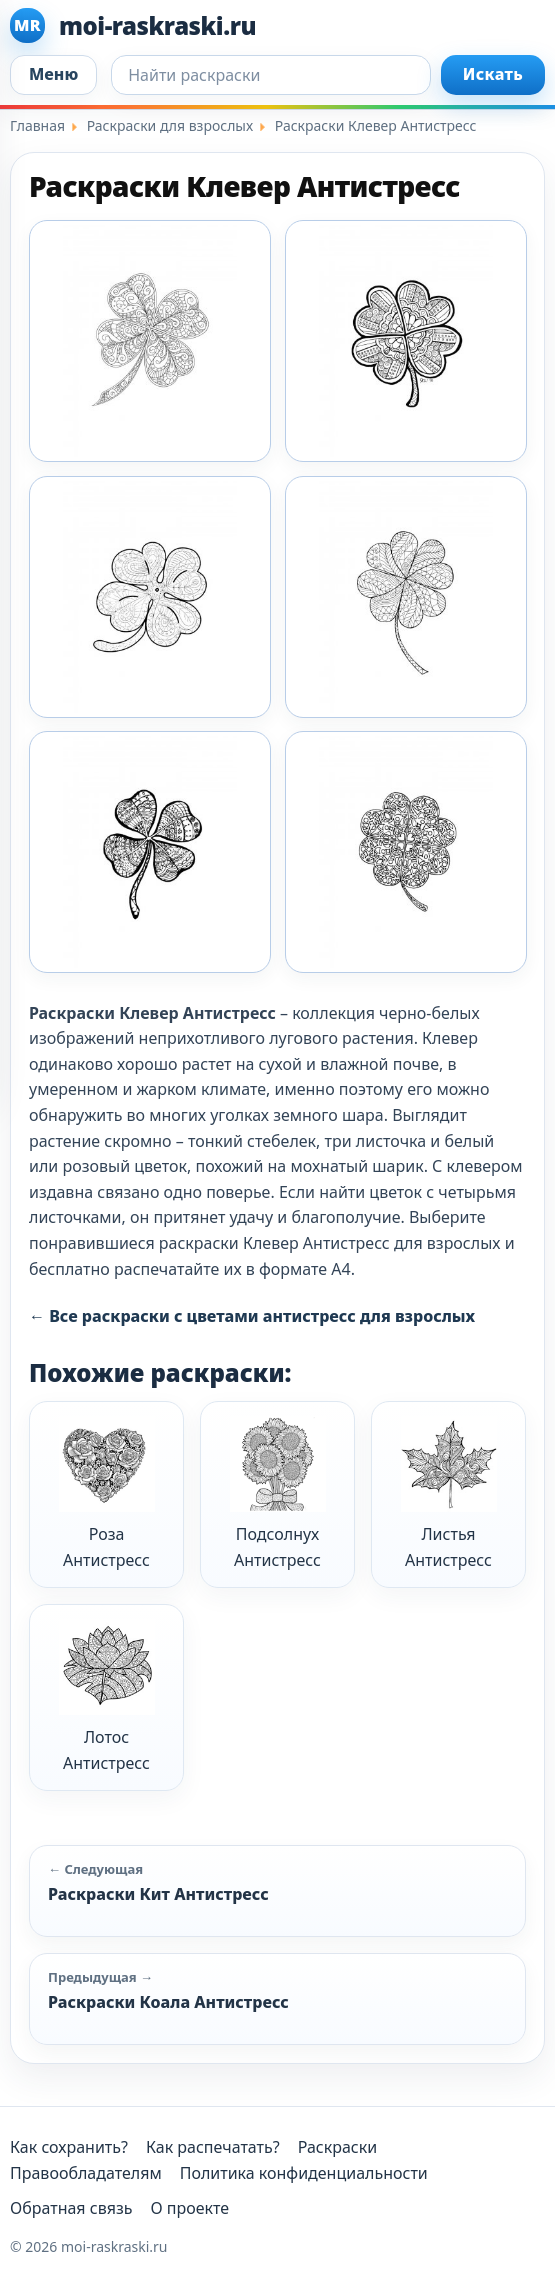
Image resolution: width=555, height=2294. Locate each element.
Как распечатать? (213, 2147)
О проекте (189, 2208)
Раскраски (338, 2147)
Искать (493, 74)
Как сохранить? (69, 2147)
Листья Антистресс (449, 1493)
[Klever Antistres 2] (406, 341)
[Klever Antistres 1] (150, 341)
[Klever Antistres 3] (150, 597)
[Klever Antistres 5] (150, 852)
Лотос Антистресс (107, 1696)
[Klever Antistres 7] (406, 852)
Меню (53, 74)
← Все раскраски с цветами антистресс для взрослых (252, 1316)
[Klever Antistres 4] (406, 597)
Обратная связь (71, 2208)
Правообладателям (86, 2173)
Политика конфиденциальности (304, 2173)
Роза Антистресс (107, 1493)
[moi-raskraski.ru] (277, 25)
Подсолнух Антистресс (278, 1493)
